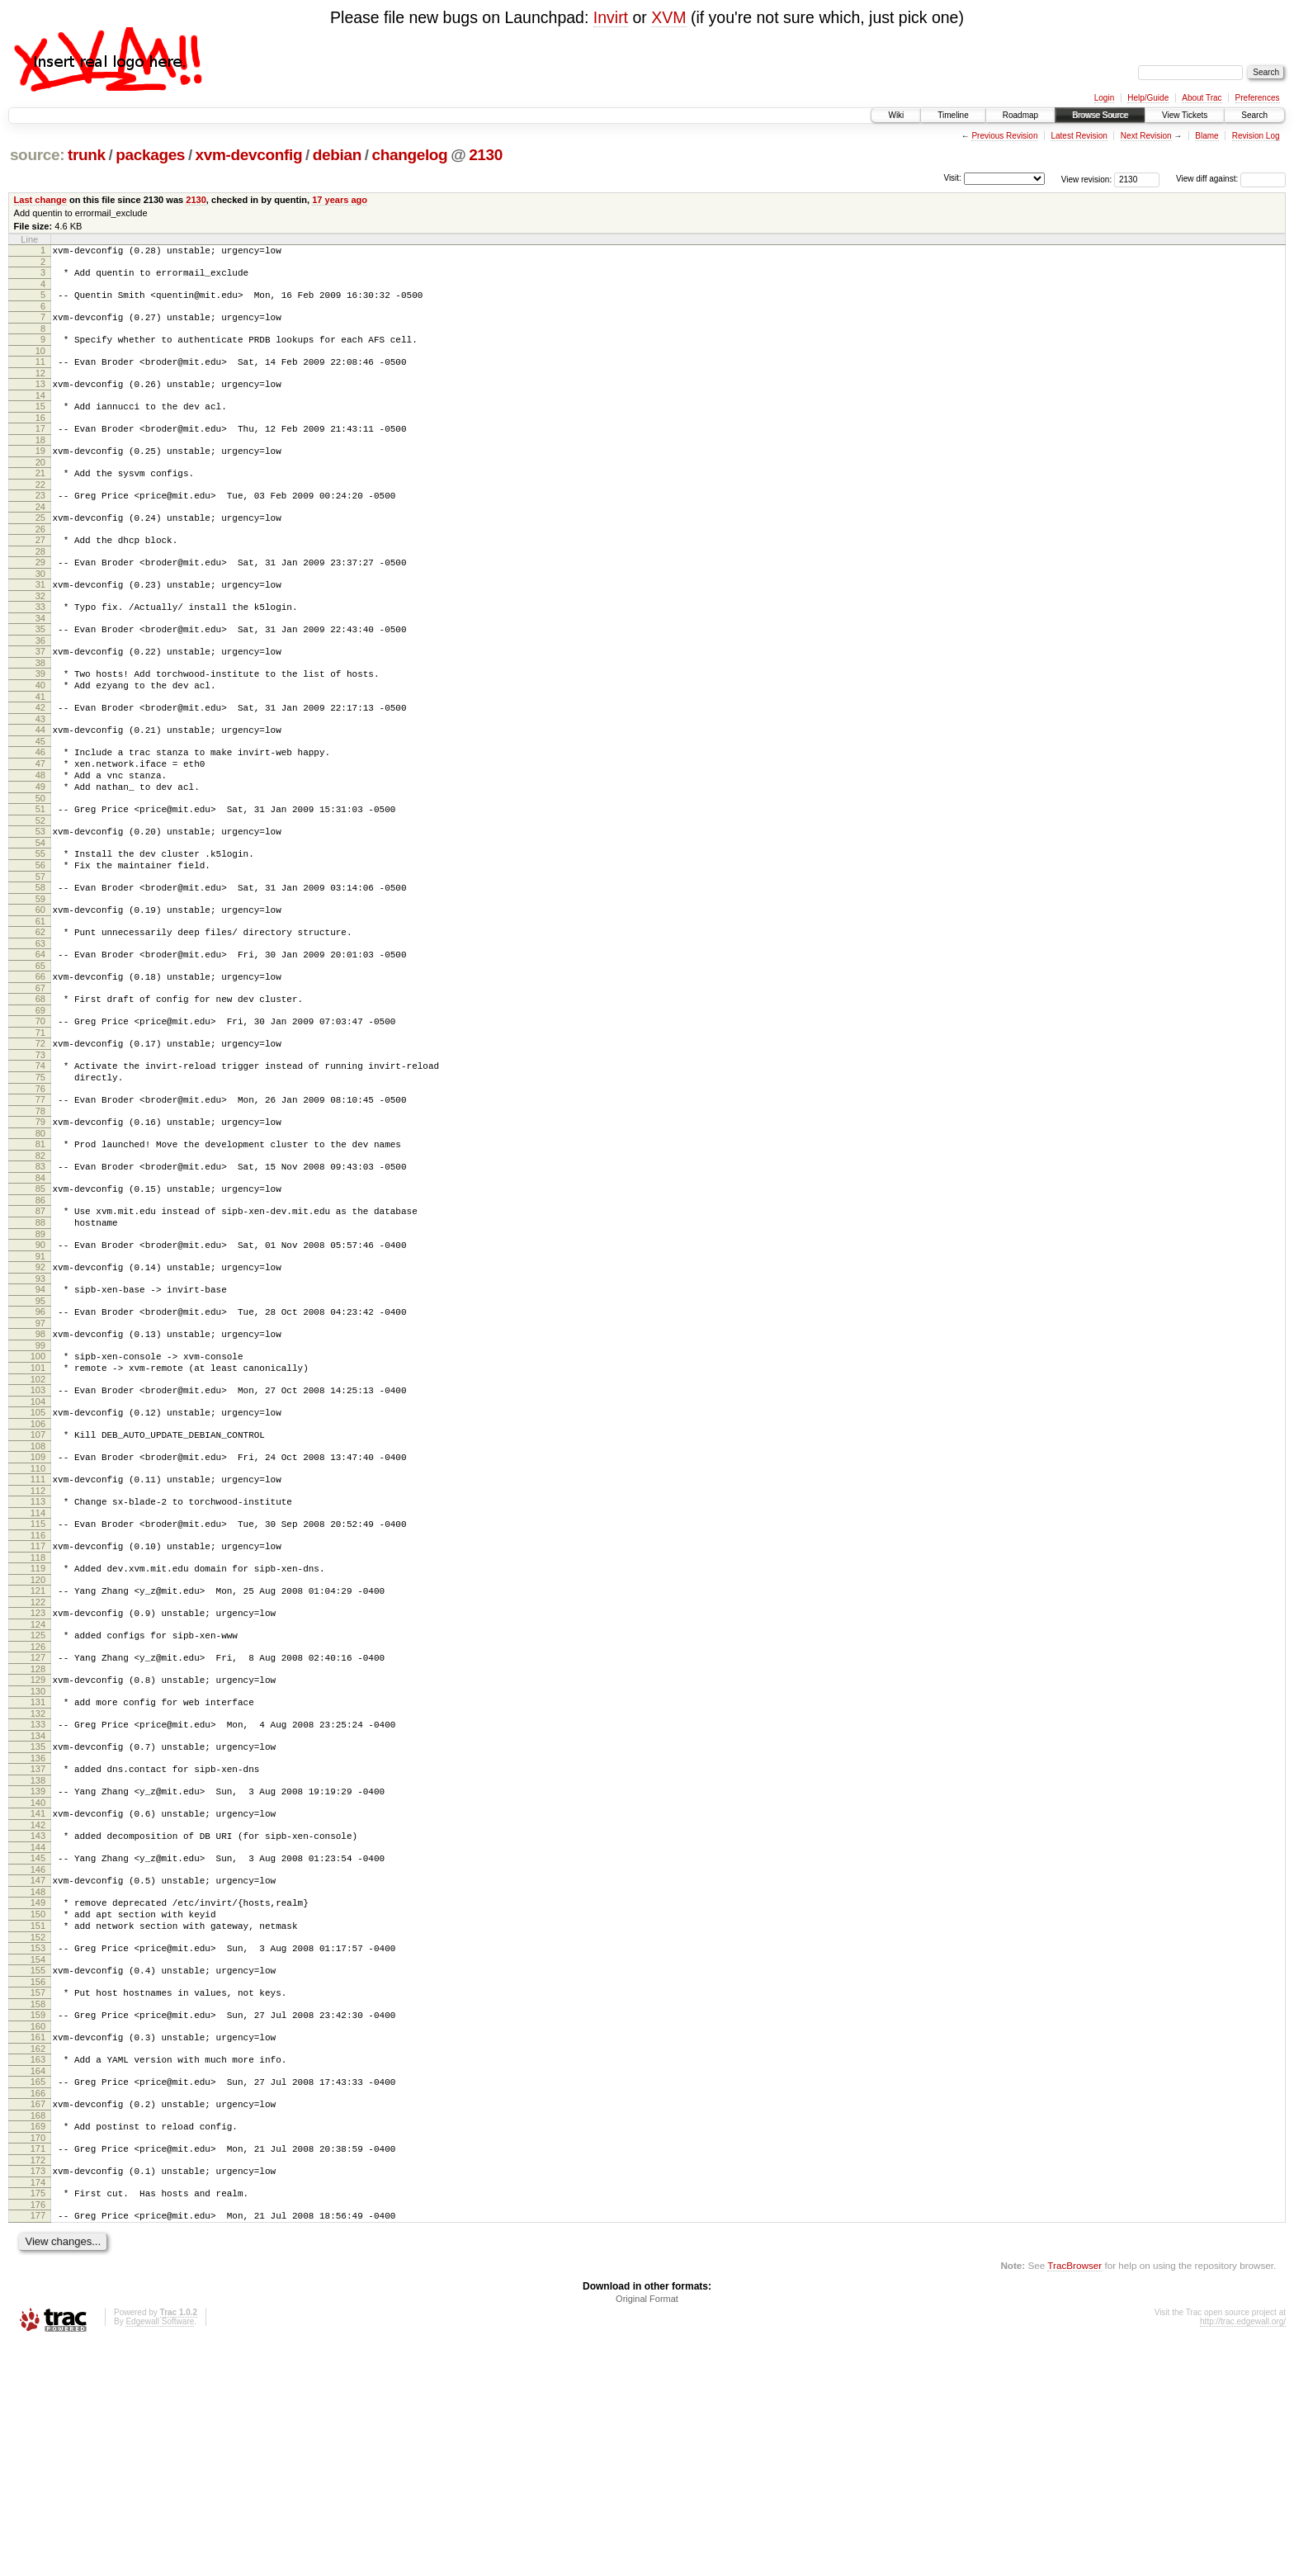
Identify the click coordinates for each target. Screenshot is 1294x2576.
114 (38, 1664)
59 (40, 978)
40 (40, 735)
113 (38, 1650)
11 (40, 374)
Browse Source (1100, 115)
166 (38, 2311)
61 (40, 1003)
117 (38, 1699)
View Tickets (1184, 115)
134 (38, 1912)
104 (38, 1540)
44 (40, 784)
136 (38, 1936)
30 (40, 611)
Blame (1206, 135)
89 (40, 1353)
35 (40, 671)
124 (38, 1788)
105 (38, 1551)
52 (40, 890)
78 (40, 1215)
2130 (486, 154)
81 (40, 1250)
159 (38, 2223)
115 (38, 1675)
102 (38, 1515)
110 (38, 1614)
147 (38, 2071)
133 (38, 1897)
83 (40, 1275)
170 (38, 2361)
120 (38, 1738)
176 (38, 2435)
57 (40, 953)
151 (38, 2124)
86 (40, 1314)
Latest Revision (1079, 135)
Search (1254, 115)
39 (40, 721)
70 (40, 1113)
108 (38, 1590)
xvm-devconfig (249, 154)
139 (38, 1972)
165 (38, 2297)
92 (40, 1388)
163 (38, 2272)
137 (38, 1947)
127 (38, 1823)
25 (40, 547)
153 (38, 2148)
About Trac (1201, 97)
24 (40, 536)
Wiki (896, 115)
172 (38, 2385)
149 (38, 2096)
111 (38, 1625)
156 (38, 2187)
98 (40, 1463)
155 (38, 2173)
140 (38, 1986)
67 (40, 1077)
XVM (668, 17)
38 (40, 710)
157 (38, 2198)
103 (38, 1526)
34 (40, 660)
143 (38, 2021)
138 (38, 1961)
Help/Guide (1148, 97)
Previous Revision (1004, 135)
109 (38, 1600)
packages (150, 154)
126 (38, 1812)
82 (40, 1264)
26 (40, 561)
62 (40, 1014)
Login (1104, 97)
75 (40, 1176)
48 (40, 837)
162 (38, 2261)
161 (38, 2247)
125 (38, 1798)
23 (40, 522)
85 (40, 1300)
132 (38, 1887)
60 (40, 989)
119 (38, 1724)
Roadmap (1020, 115)
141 (38, 1997)
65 (40, 1052)
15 (40, 423)
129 (38, 1848)
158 (38, 2212)
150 (38, 2110)
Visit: (952, 177)
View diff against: (1231, 178)
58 (40, 964)
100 (38, 1487)
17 (40, 448)
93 (40, 1402)
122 (38, 1763)
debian (337, 154)
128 (38, 1837)
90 (40, 1363)
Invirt (610, 17)
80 (40, 1240)
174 (38, 2410)
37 (40, 696)
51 (40, 876)
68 (40, 1088)
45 (40, 798)
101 (38, 1501)
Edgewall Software (159, 2554)
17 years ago (339, 200)
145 (38, 2046)
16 (40, 437)
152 (38, 2138)
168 (38, 2336)
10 (40, 363)
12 (40, 388)
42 (40, 759)
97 (40, 1452)
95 (40, 1427)
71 (40, 1127)
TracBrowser (1074, 2498)
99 (40, 1477)
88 (40, 1339)
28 (40, 586)
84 (40, 1289)
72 (40, 1137)
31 (40, 621)
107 (38, 1576)
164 (38, 2286)
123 (38, 1774)
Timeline (952, 115)
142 (38, 2011)
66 (40, 1063)
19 (40, 473)
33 (40, 646)
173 (38, 2396)
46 (40, 809)
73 (40, 1151)
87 (40, 1325)
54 (40, 914)
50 (40, 865)
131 (38, 1873)
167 (38, 2322)
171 (38, 2371)
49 (40, 851)
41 (40, 749)
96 (40, 1438)
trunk (87, 154)
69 (40, 1102)
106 (38, 1565)
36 (40, 685)
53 (40, 900)
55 (40, 925)
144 (38, 2035)
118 (38, 1713)
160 (38, 2237)
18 (40, 462)
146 (38, 2060)
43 (40, 773)
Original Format (647, 2531)
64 (40, 1038)
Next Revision (1146, 135)
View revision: (1086, 178)
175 (38, 2421)
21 (40, 498)
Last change (40, 200)
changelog (409, 154)
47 (40, 823)
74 (40, 1162)
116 (38, 1689)
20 (40, 487)
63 (40, 1028)
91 (40, 1378)
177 (38, 2446)
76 (40, 1190)
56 (40, 939)
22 (40, 512)
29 (40, 597)
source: (37, 154)
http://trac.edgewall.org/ (1243, 2554)
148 (38, 2085)
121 (38, 1749)
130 (38, 1862)
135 (38, 1922)
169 (38, 2346)
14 (40, 413)
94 (40, 1413)
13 (40, 399)
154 (38, 2162)
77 (40, 1201)
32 (40, 635)
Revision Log (1256, 135)
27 (40, 572)
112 (38, 1639)
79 (40, 1226)
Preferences (1257, 97)
